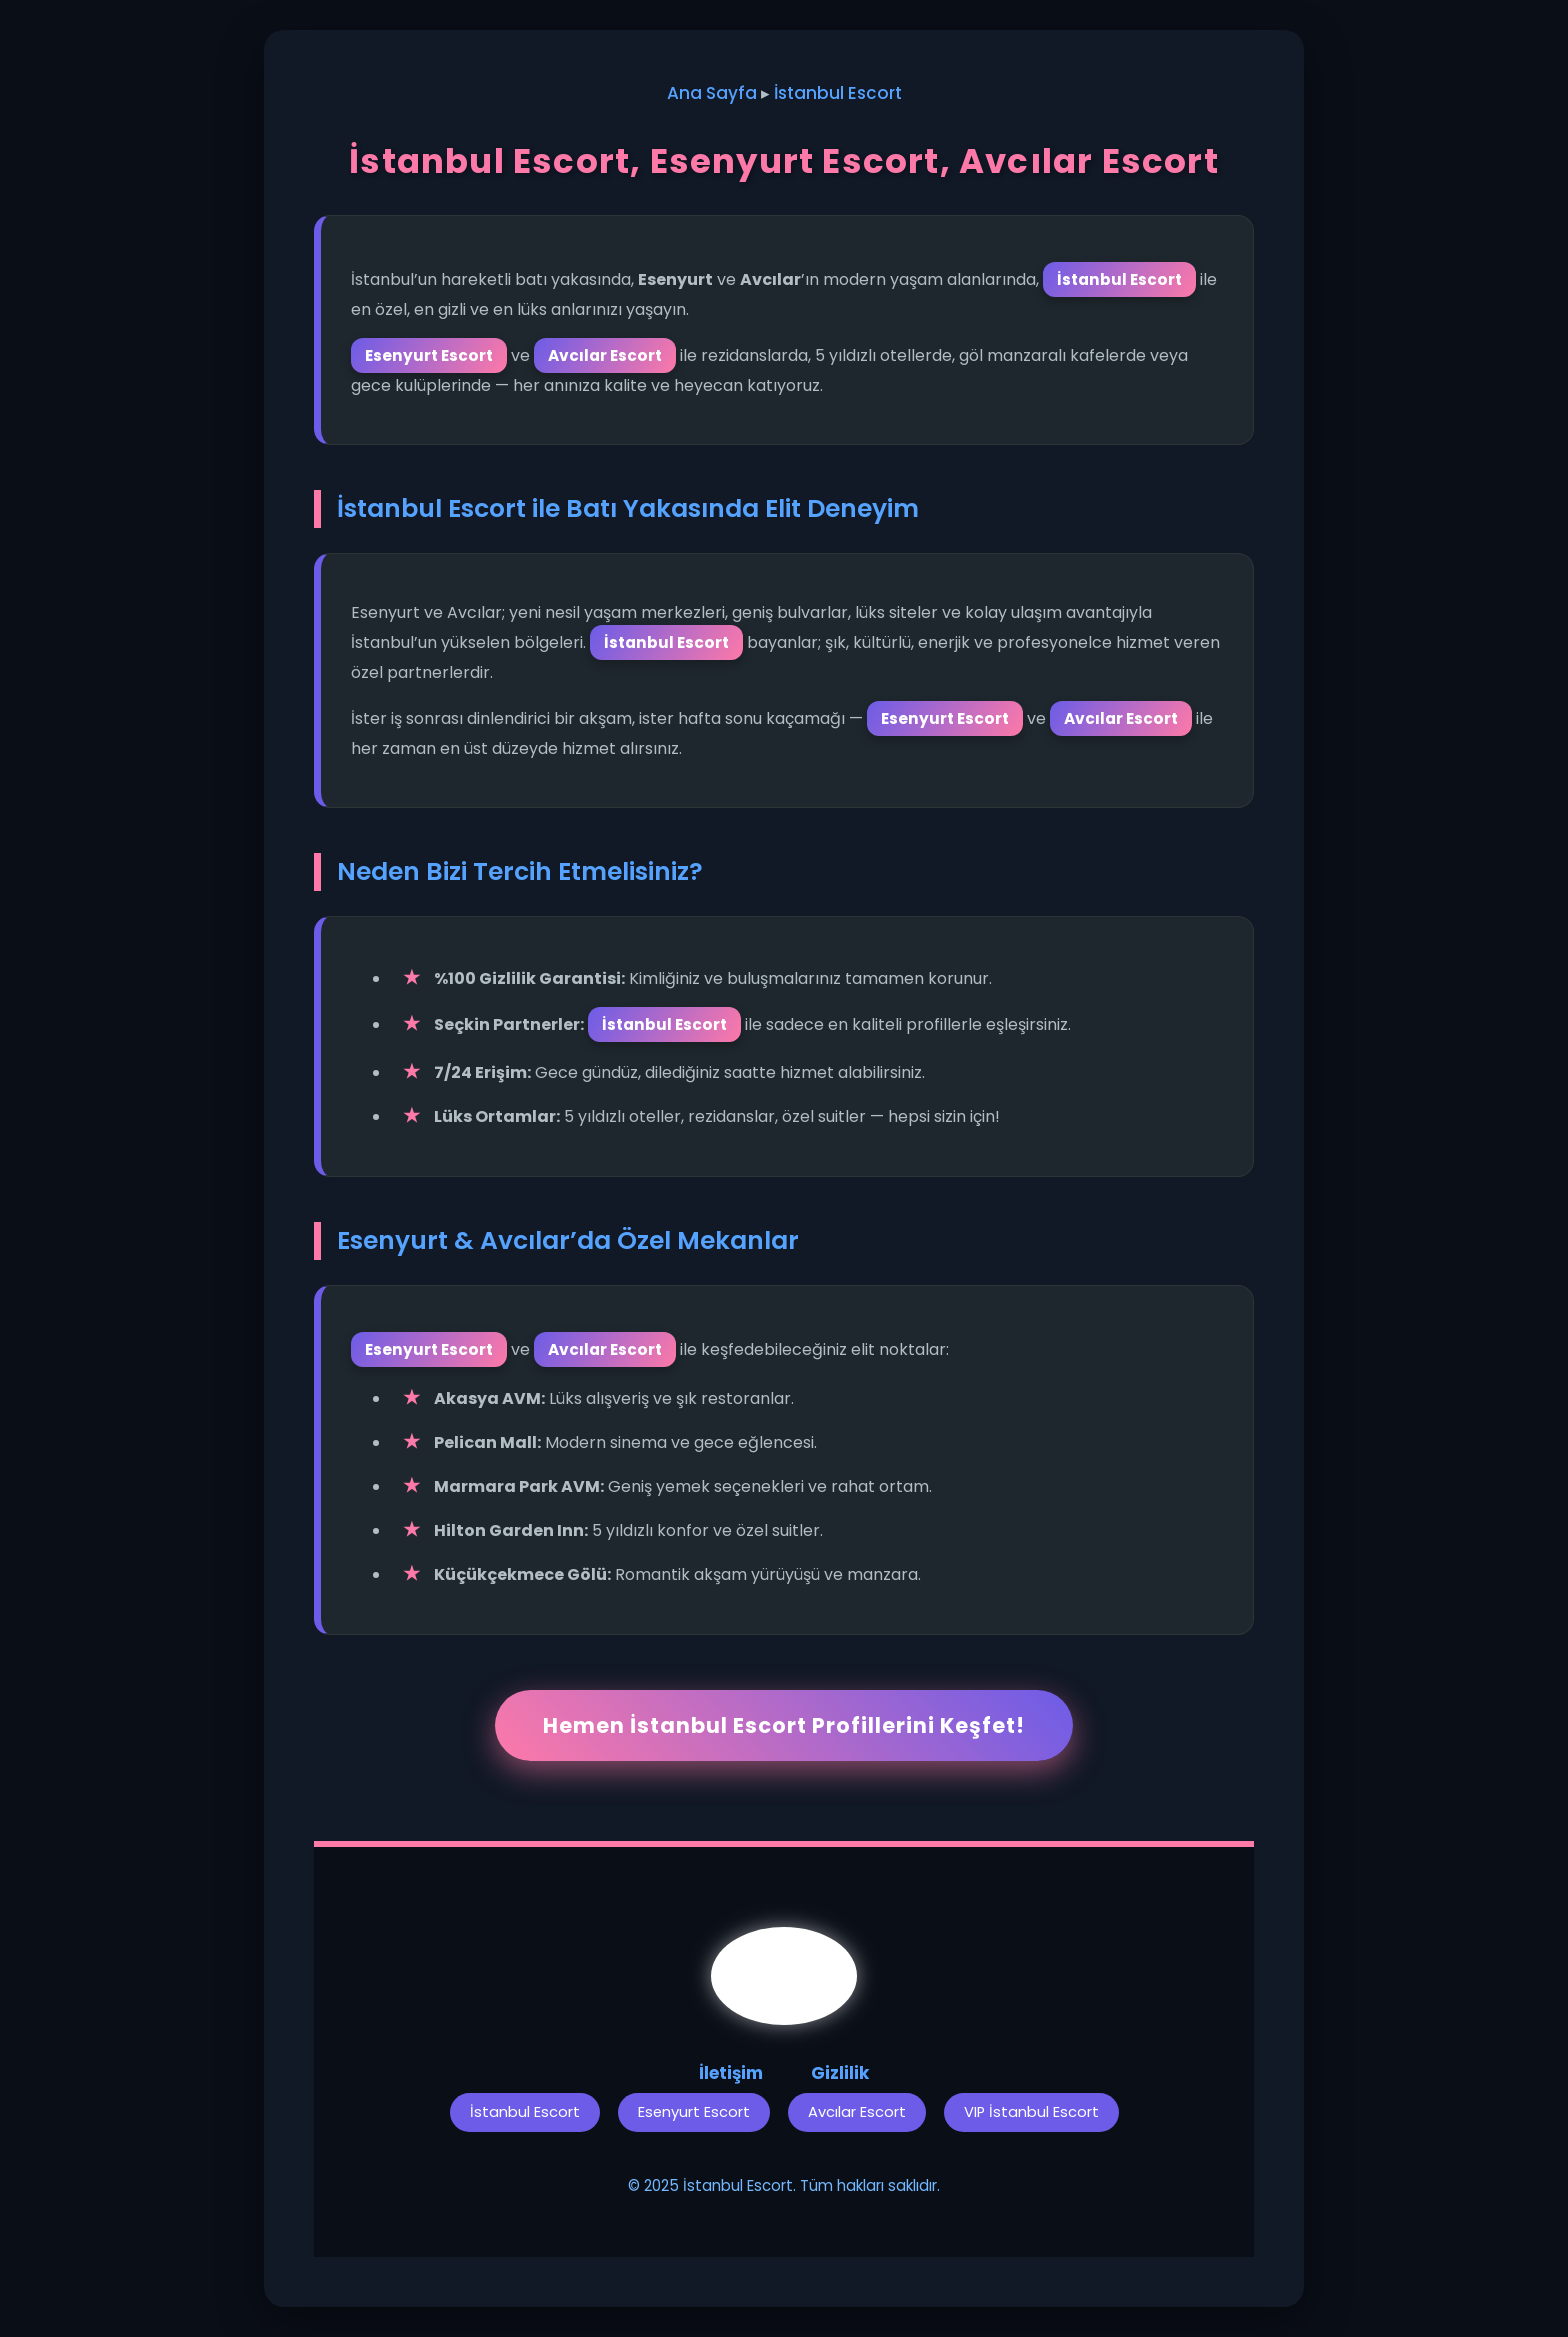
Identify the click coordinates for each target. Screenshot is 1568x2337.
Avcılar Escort (857, 2112)
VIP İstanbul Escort (1031, 2112)
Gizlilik (840, 2073)
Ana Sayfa (712, 93)
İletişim (731, 2073)
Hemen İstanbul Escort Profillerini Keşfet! (784, 1725)
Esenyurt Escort (694, 2112)
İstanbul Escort (838, 93)
